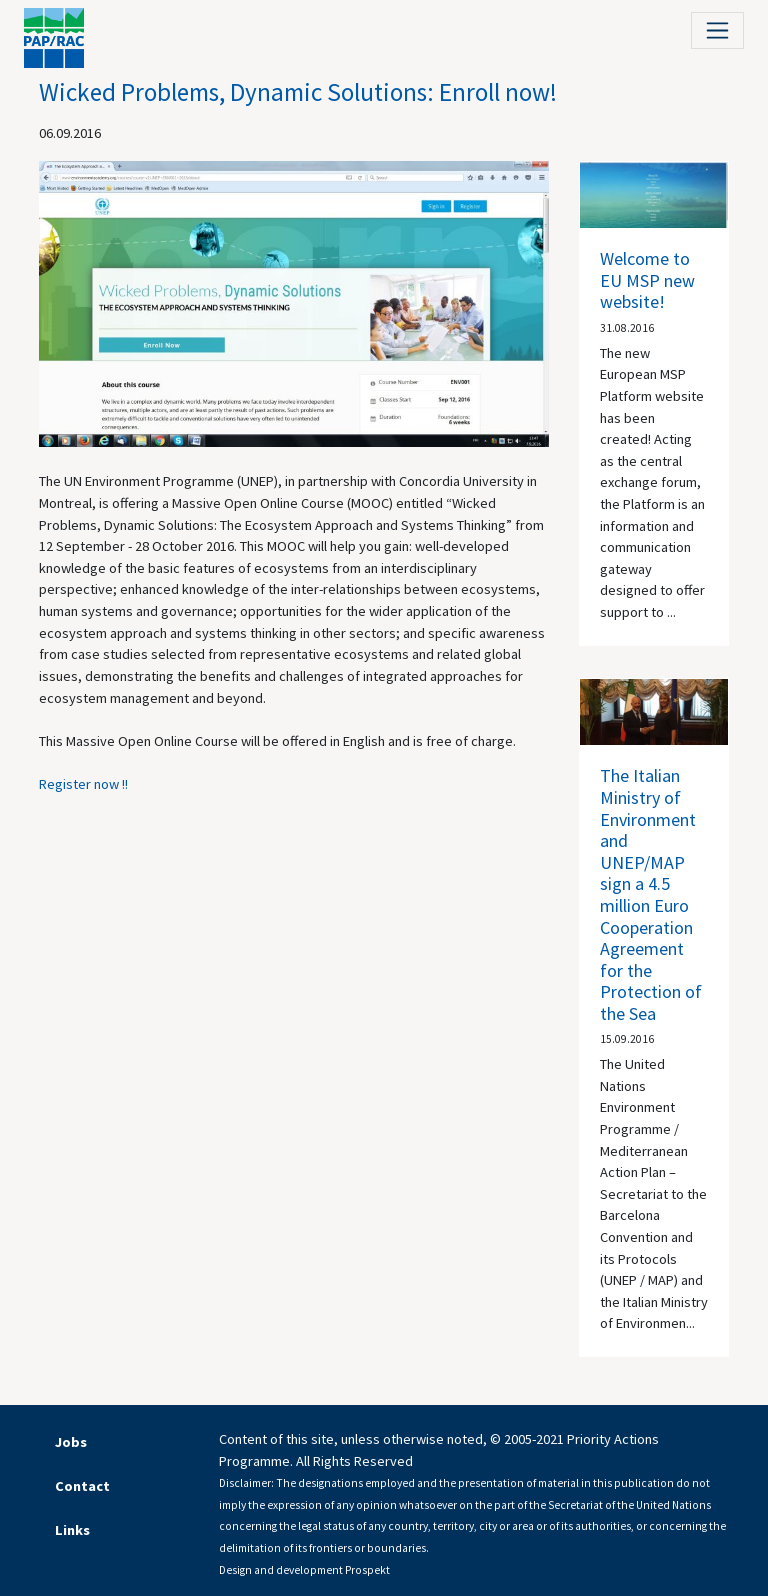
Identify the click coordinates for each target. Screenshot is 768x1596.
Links (72, 1530)
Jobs (71, 1442)
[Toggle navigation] (717, 30)
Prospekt (367, 1570)
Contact (82, 1486)
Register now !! (83, 784)
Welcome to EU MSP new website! (647, 280)
